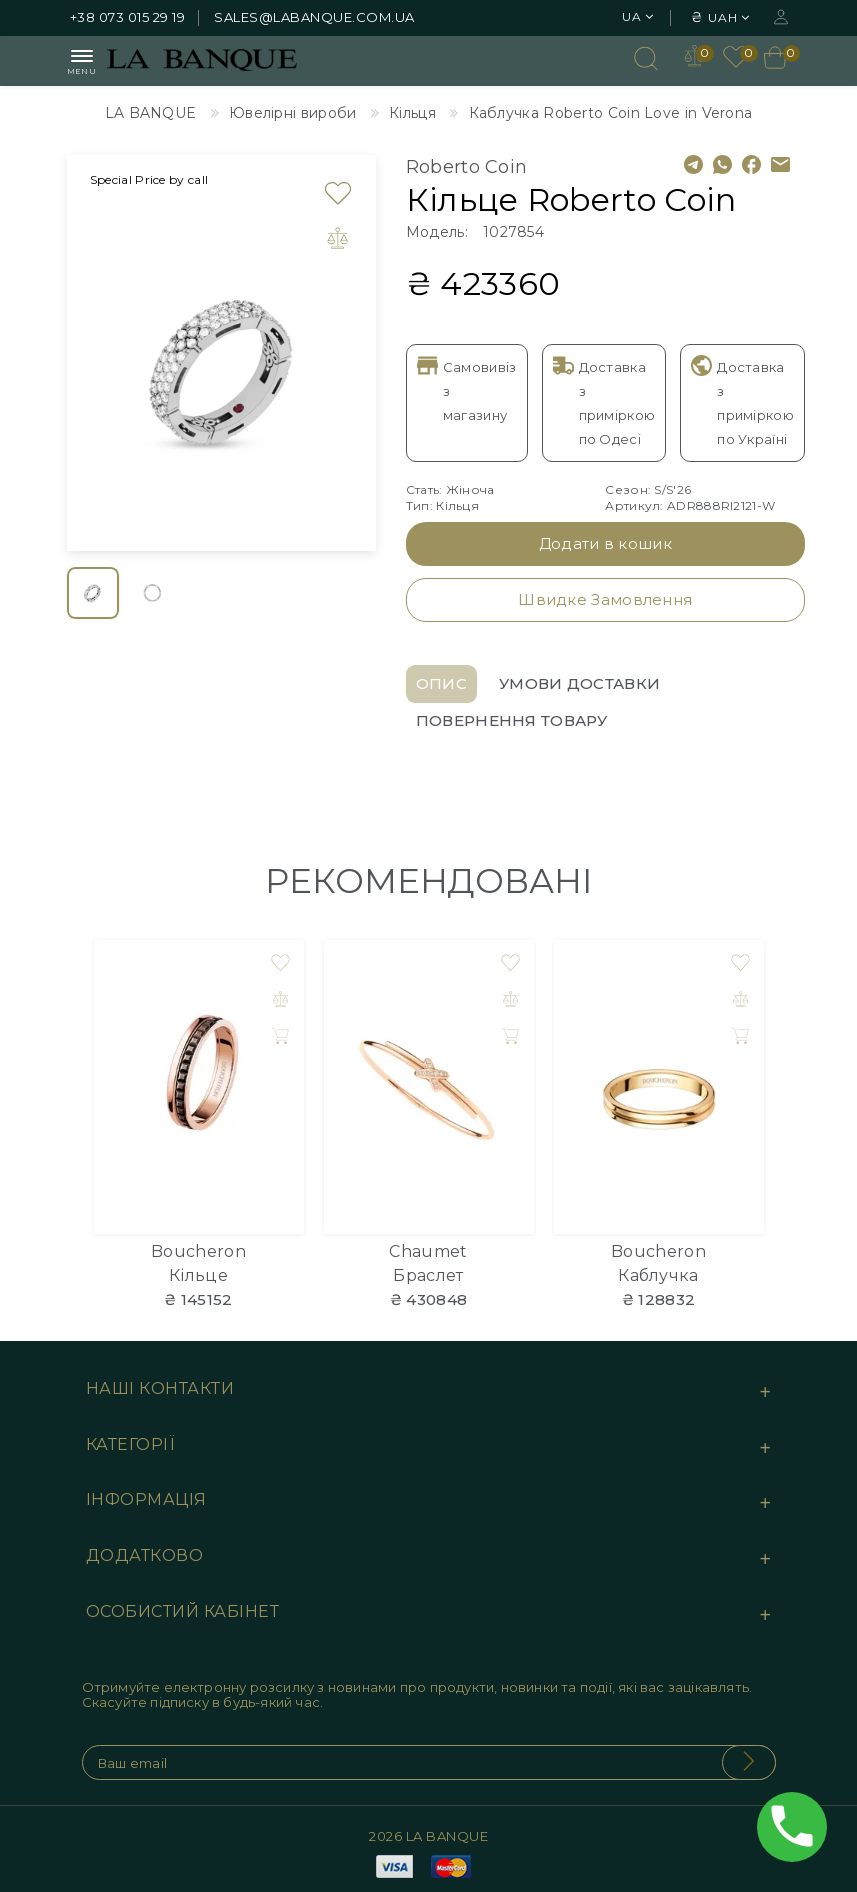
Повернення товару (511, 720)
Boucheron (198, 1251)
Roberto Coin (467, 167)
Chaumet (428, 1251)
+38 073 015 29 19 (128, 17)
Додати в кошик (605, 543)
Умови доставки (579, 683)
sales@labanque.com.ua (314, 17)
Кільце (198, 1275)
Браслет (428, 1275)
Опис (441, 683)
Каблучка (658, 1275)
